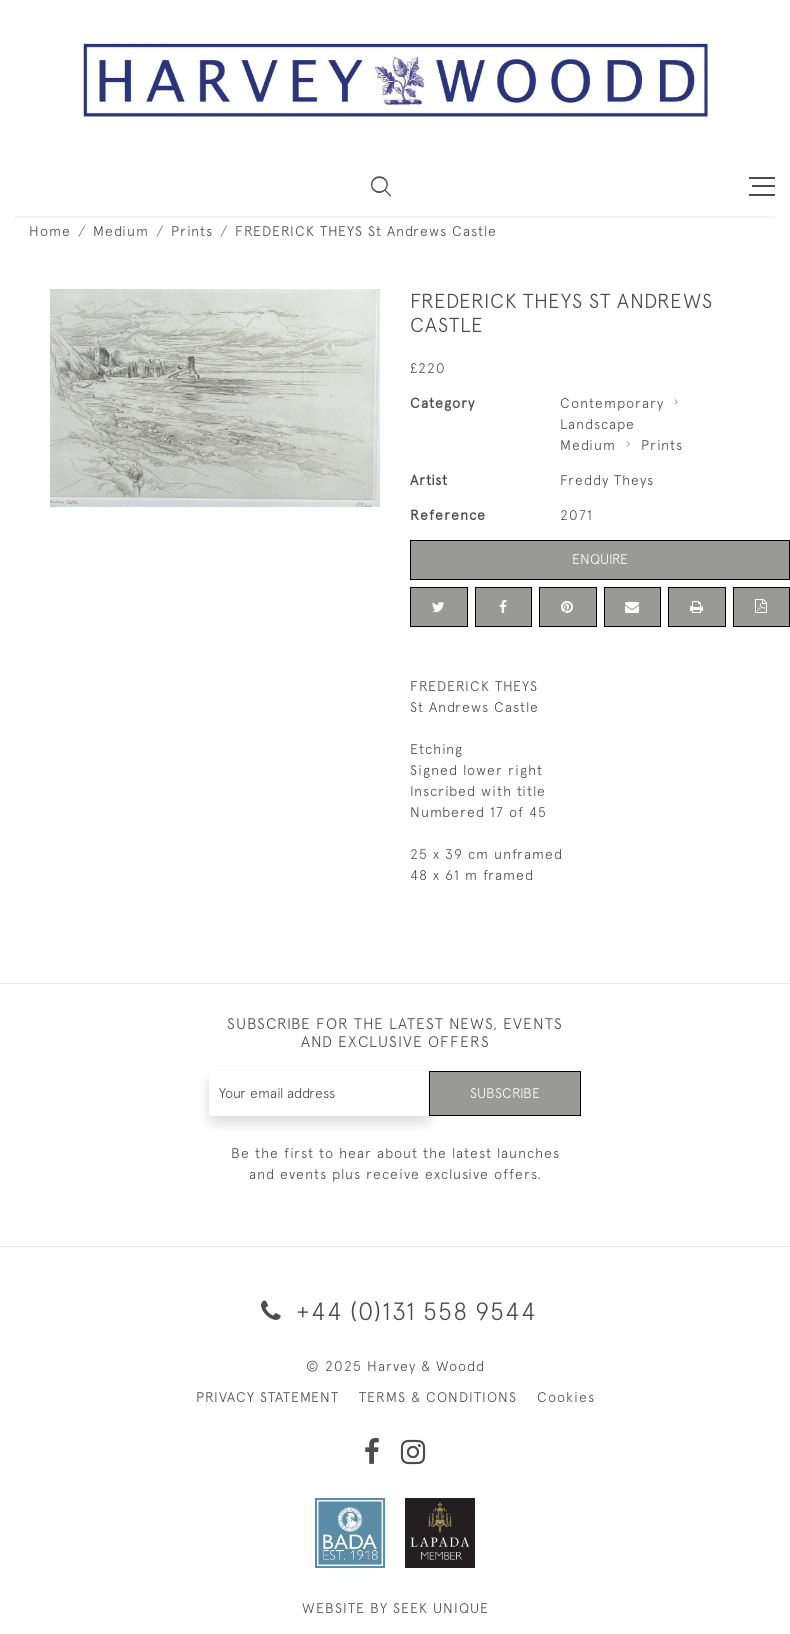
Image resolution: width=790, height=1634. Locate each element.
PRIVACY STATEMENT (267, 1397)
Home (50, 231)
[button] (381, 186)
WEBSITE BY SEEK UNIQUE (395, 1608)
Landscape (597, 424)
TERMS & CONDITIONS (438, 1397)
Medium (121, 231)
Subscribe (505, 1093)
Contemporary (612, 403)
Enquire (600, 559)
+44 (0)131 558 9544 (395, 1310)
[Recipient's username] (320, 1093)
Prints (192, 231)
